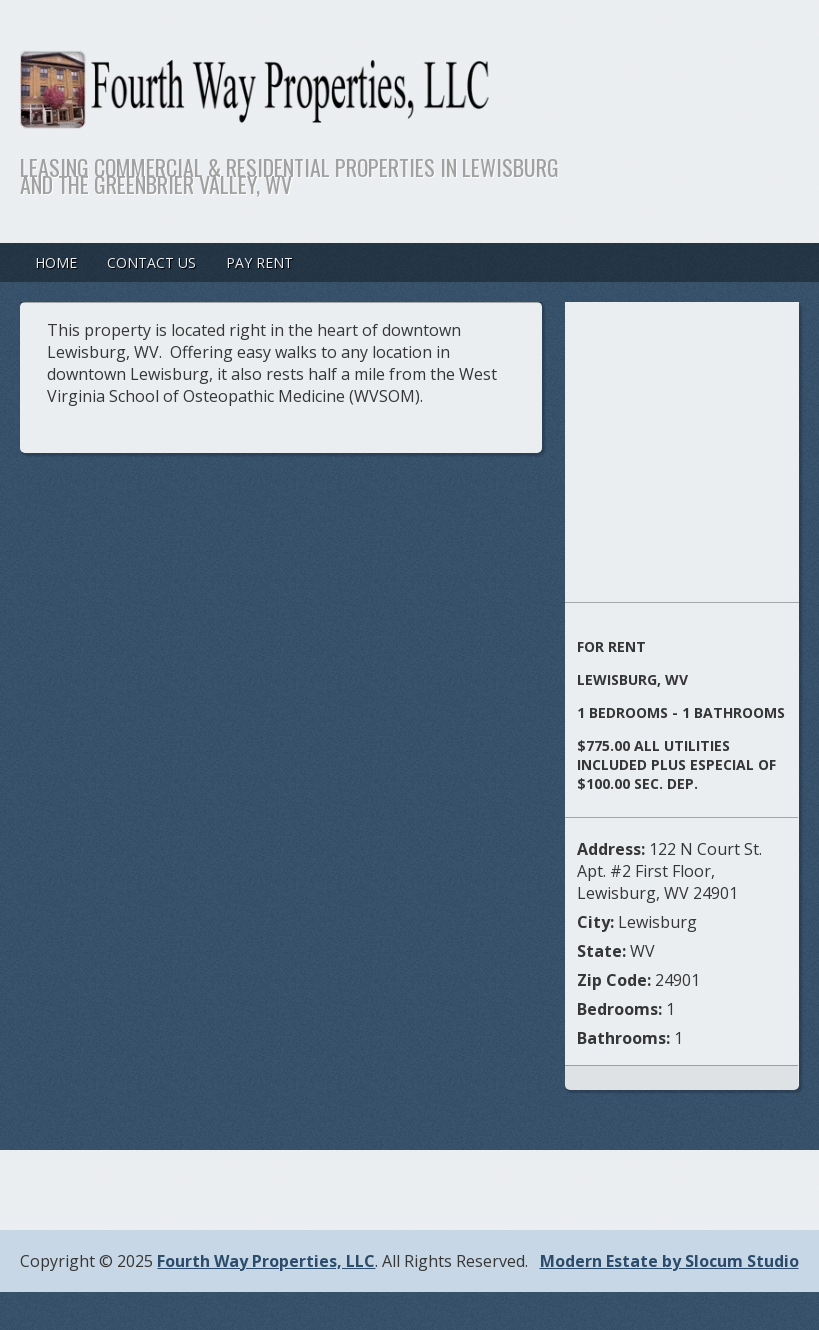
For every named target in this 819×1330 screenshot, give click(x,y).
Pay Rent (259, 262)
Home (56, 262)
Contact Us (151, 262)
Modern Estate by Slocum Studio (669, 1261)
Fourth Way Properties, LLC (266, 1261)
